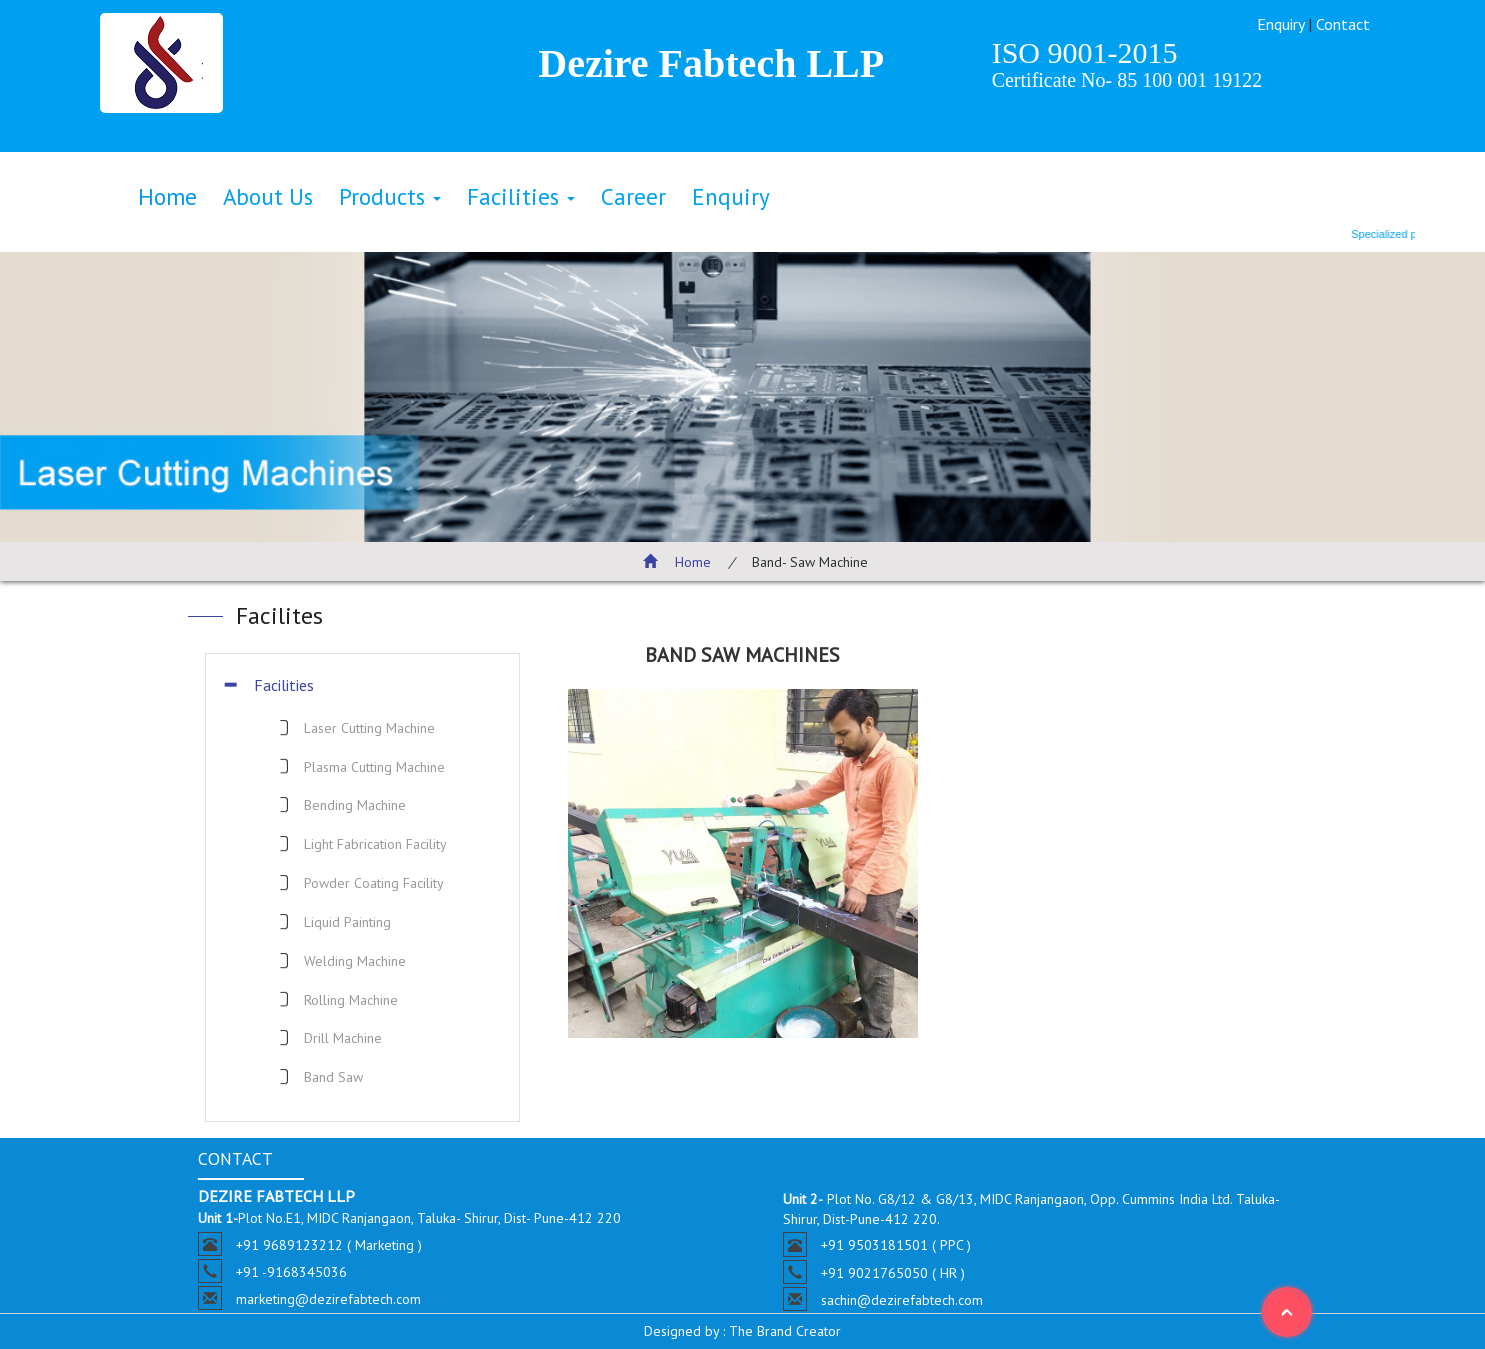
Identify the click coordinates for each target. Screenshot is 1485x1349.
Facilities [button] (521, 196)
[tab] (362, 685)
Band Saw (333, 1077)
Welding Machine (355, 961)
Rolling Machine (351, 1000)
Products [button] (390, 196)
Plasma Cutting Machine (374, 767)
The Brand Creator (783, 1331)
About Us (268, 196)
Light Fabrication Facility (375, 844)
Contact (1343, 24)
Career (633, 196)
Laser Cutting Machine (369, 728)
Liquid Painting (347, 922)
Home (167, 196)
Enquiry (1280, 24)
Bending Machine (355, 805)
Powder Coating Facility (374, 883)
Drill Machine (343, 1038)
